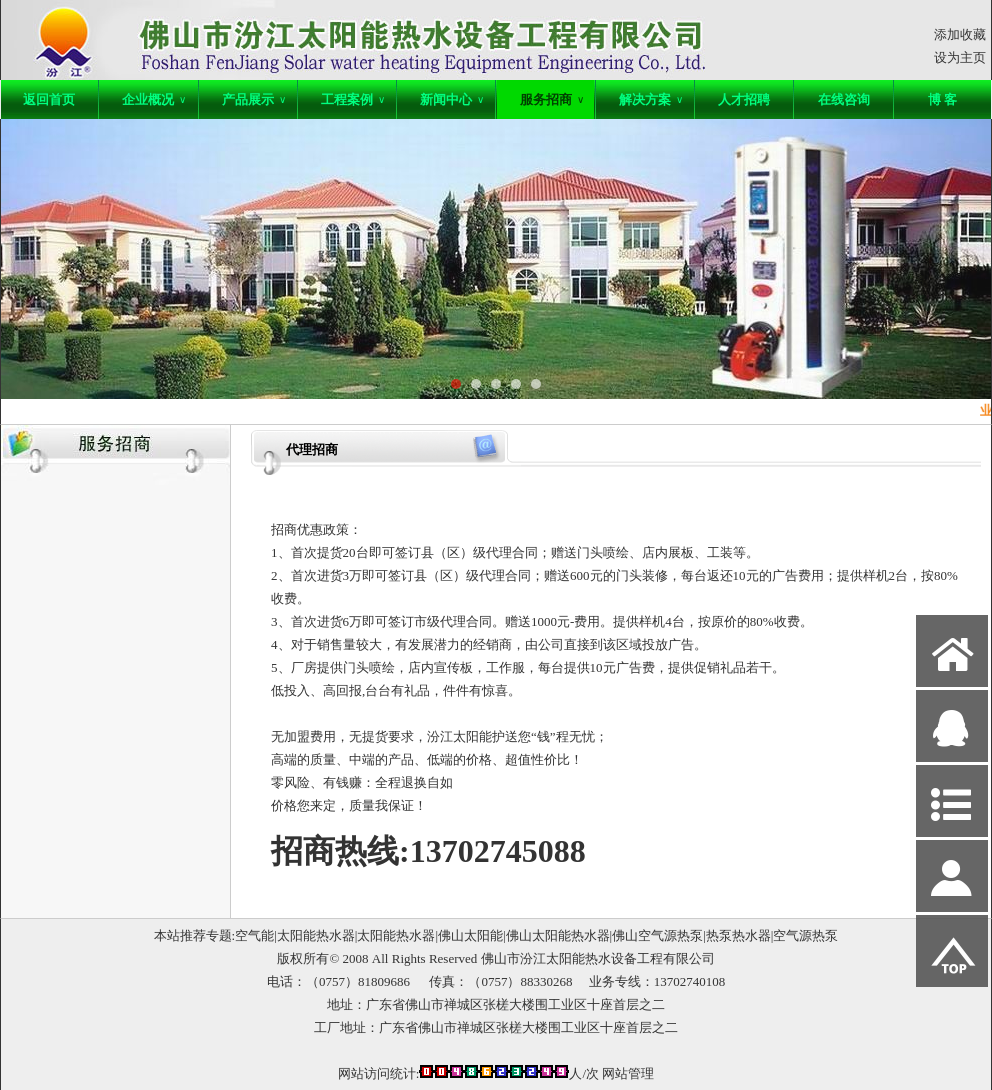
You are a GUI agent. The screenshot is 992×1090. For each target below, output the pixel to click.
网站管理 (628, 1073)
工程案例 (353, 99)
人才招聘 (744, 99)
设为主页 (960, 57)
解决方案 (651, 99)
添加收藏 (960, 34)
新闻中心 (452, 99)
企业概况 (154, 99)
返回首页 (49, 99)
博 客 (942, 99)
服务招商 (552, 99)
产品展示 (254, 99)
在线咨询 (844, 99)
